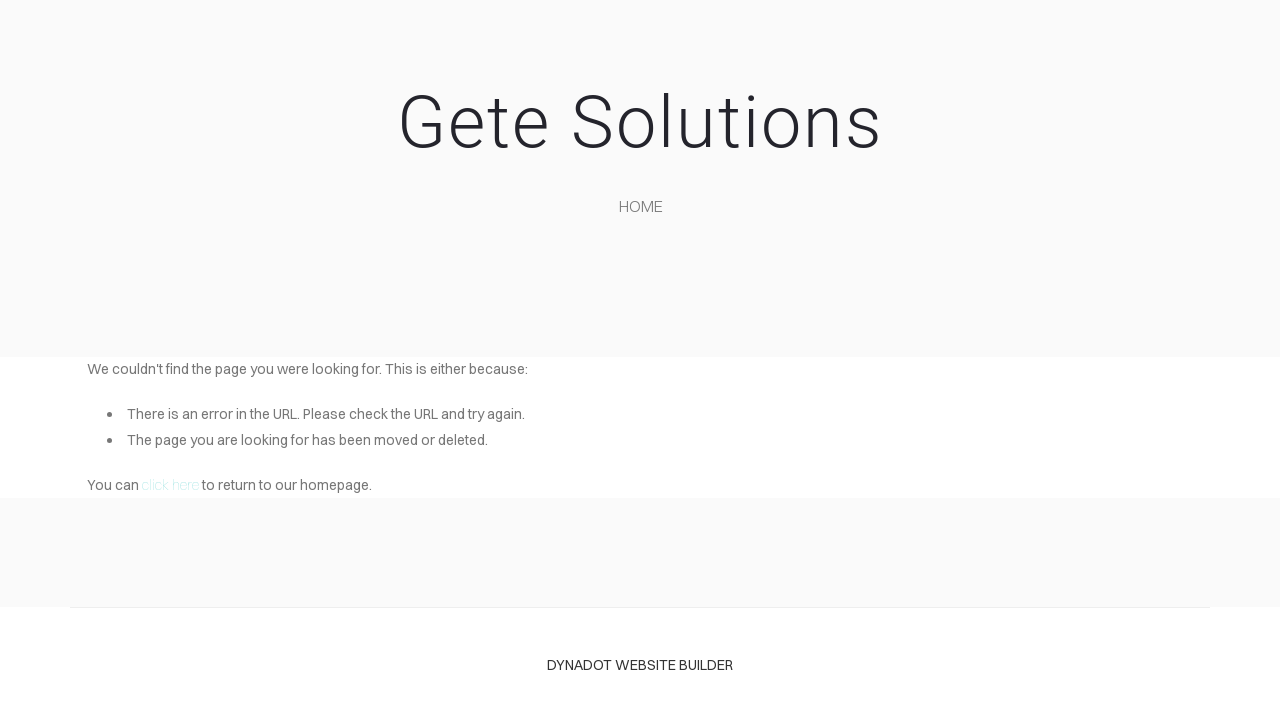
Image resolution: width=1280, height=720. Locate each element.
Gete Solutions (640, 122)
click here (170, 485)
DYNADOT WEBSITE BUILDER (640, 665)
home (641, 206)
